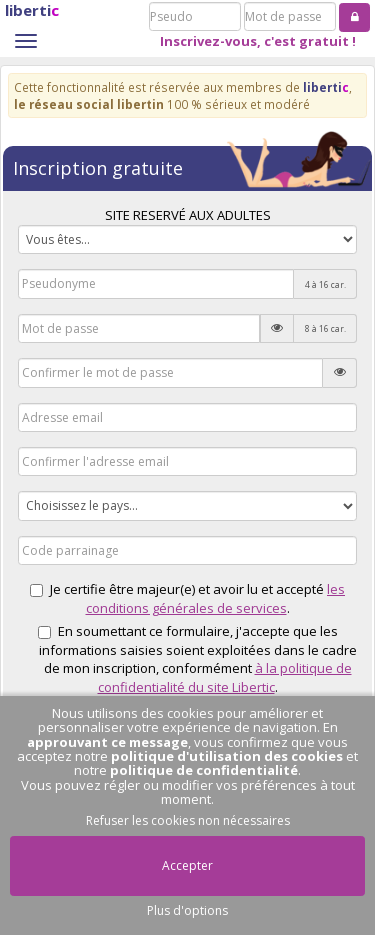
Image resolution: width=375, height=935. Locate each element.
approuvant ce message (107, 742)
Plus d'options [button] (187, 910)
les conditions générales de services (216, 598)
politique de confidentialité (204, 770)
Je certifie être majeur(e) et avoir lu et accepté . (187, 598)
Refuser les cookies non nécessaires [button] (188, 820)
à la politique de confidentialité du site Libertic (225, 677)
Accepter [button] (187, 865)
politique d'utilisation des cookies (227, 756)
